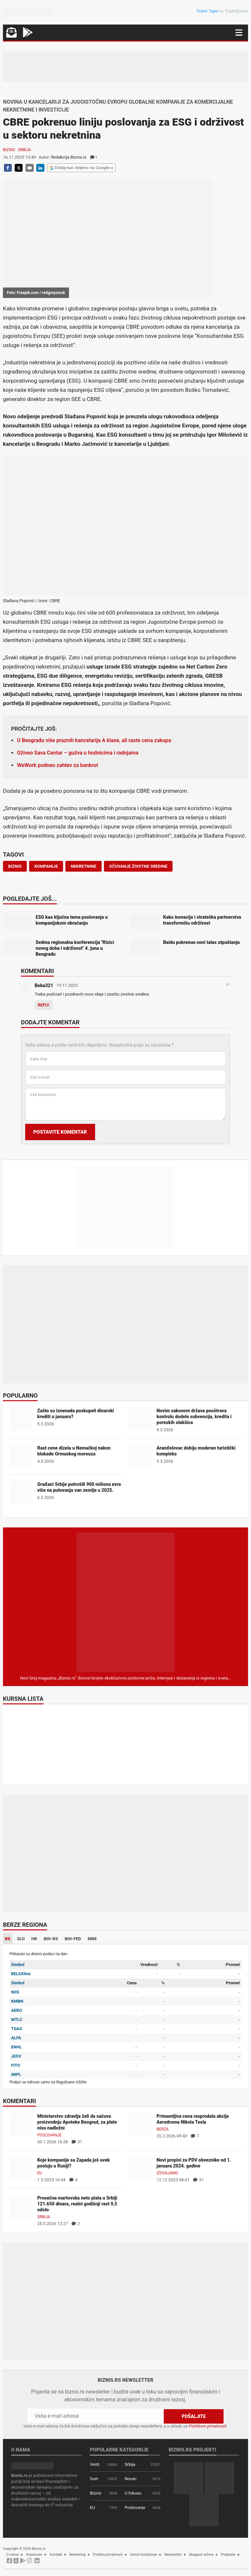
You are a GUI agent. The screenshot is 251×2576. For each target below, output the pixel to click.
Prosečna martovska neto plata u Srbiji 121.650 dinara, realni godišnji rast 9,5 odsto (77, 2203)
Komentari (37, 971)
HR (34, 1938)
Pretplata (228, 2554)
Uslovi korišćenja (143, 2554)
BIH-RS (51, 1938)
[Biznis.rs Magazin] (125, 1601)
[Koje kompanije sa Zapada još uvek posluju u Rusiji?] (20, 2168)
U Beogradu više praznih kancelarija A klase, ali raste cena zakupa (94, 740)
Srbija (24, 150)
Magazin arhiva (201, 2554)
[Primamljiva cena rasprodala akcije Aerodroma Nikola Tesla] (140, 2124)
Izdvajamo (167, 2173)
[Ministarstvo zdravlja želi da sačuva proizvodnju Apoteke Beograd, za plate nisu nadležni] (20, 2124)
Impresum (34, 2554)
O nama (12, 2554)
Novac (131, 2479)
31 (77, 2141)
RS (7, 1938)
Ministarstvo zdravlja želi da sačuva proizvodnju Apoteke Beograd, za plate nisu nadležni (77, 2122)
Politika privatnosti (108, 2554)
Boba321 (44, 985)
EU (39, 2173)
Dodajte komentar (50, 1023)
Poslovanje (49, 2135)
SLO (21, 1938)
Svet (94, 2479)
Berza (163, 2129)
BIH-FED (73, 1938)
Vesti (94, 2464)
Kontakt (56, 2554)
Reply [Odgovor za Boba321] (43, 1005)
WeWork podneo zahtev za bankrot (57, 765)
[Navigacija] (239, 33)
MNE (92, 1938)
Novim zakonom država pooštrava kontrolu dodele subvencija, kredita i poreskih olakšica (194, 1416)
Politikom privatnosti (208, 2425)
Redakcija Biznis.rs (68, 157)
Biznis (9, 150)
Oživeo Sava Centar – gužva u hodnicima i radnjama (77, 753)
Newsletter (173, 2554)
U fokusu (133, 2493)
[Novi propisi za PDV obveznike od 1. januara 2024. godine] (140, 2168)
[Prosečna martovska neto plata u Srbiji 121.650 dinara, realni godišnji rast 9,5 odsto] (20, 2205)
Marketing (78, 2554)
